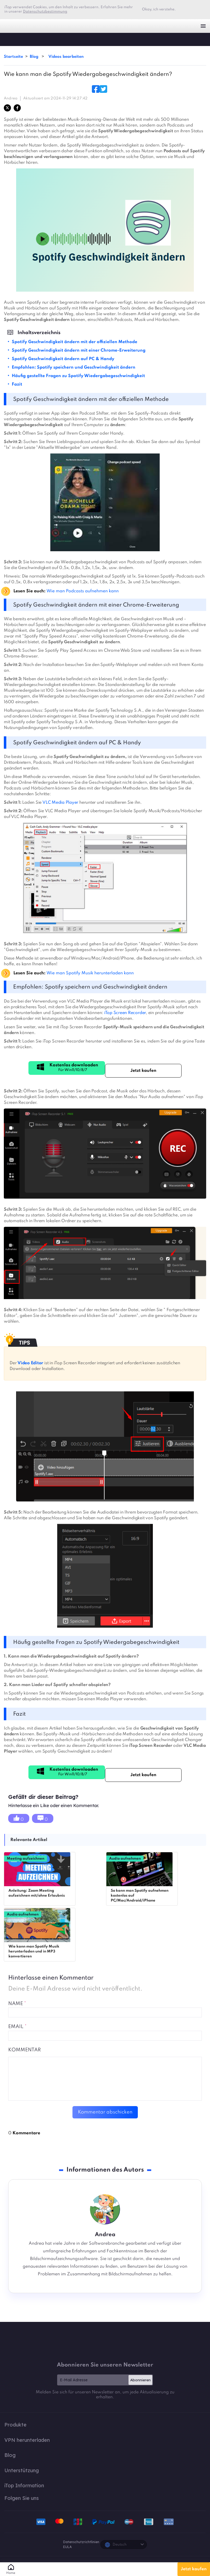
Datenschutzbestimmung (45, 11)
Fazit (17, 384)
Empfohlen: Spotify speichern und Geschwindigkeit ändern (73, 367)
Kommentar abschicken (105, 2112)
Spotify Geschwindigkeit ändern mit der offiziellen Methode (74, 342)
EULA (67, 2547)
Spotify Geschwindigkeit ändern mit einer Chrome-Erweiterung (78, 350)
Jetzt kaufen (194, 2569)
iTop (9, 39)
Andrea (11, 98)
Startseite (13, 57)
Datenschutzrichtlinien (81, 2542)
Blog (34, 57)
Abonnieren (140, 2380)
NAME (17, 2003)
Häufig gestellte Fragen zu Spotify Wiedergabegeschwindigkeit (78, 376)
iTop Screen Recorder (124, 1013)
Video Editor (30, 1363)
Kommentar (24, 2049)
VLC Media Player (60, 802)
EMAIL (17, 2026)
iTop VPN (13, 26)
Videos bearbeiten (66, 57)
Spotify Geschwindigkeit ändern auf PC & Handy (63, 359)
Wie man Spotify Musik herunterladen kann (90, 973)
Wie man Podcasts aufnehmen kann (82, 591)
